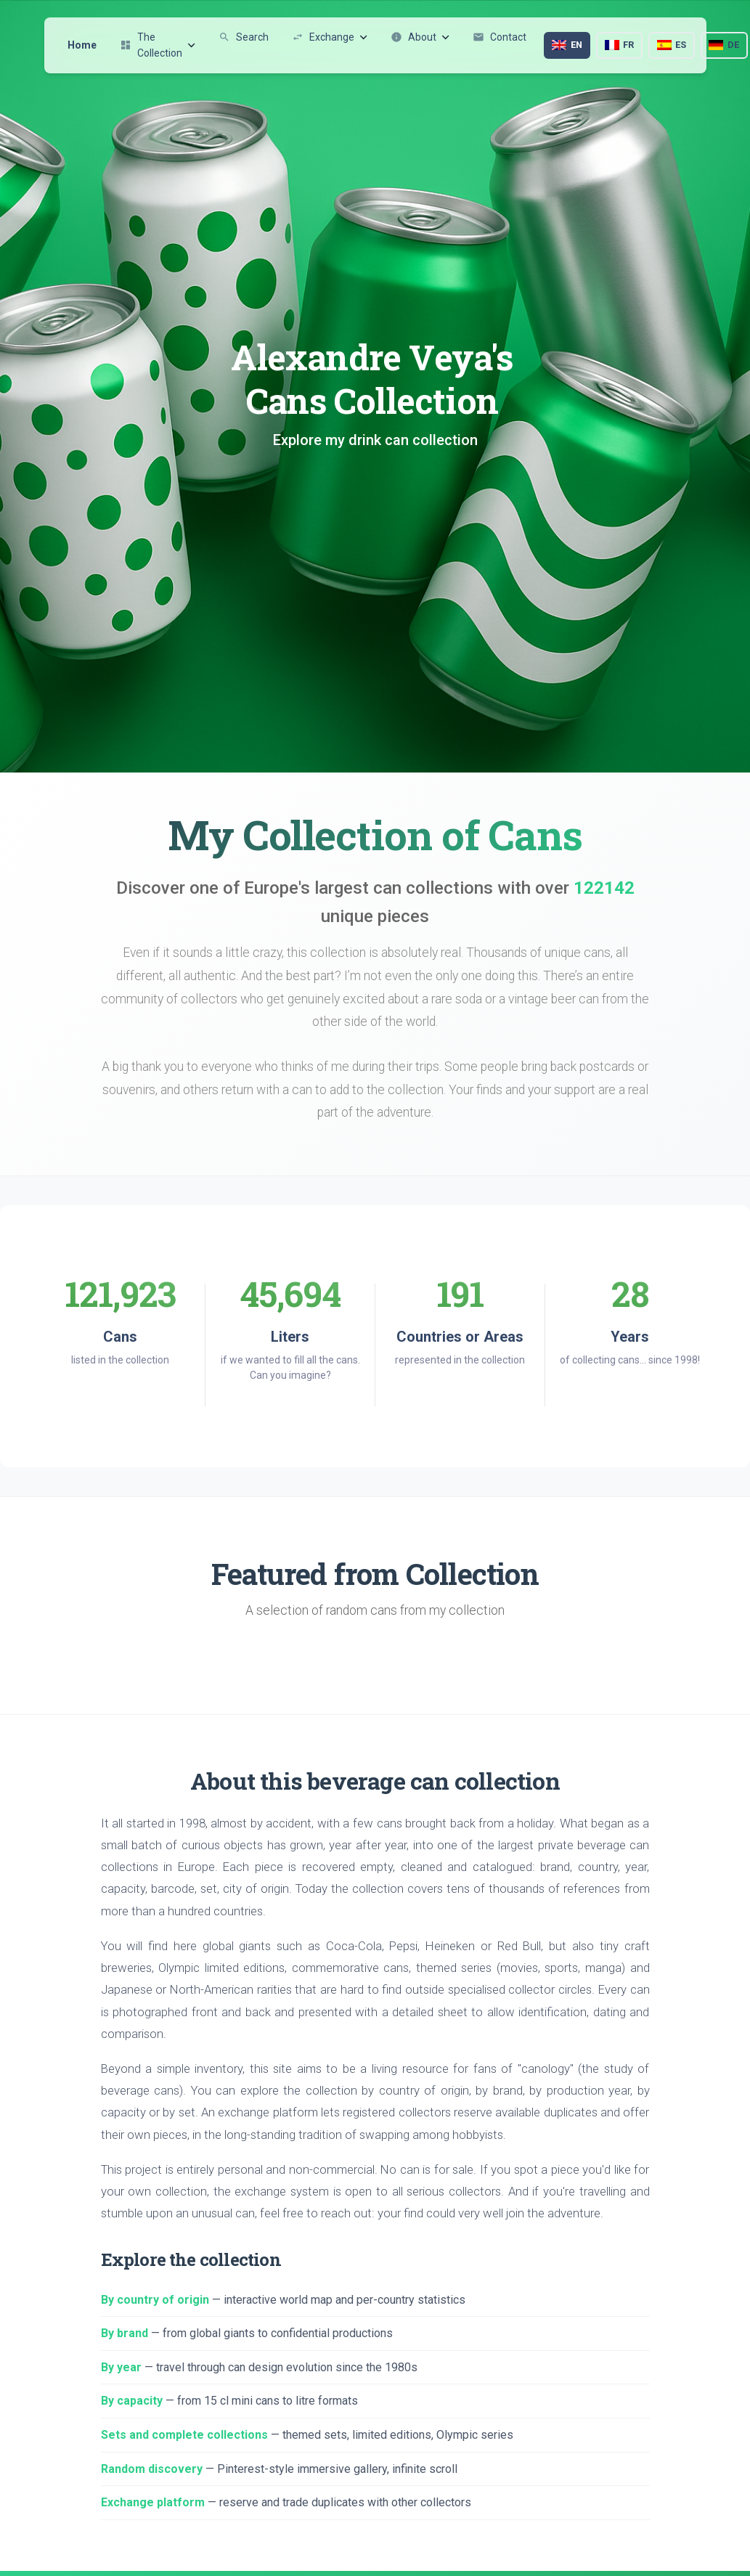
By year (121, 2367)
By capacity (132, 2401)
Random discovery (152, 2469)
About (420, 37)
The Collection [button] (157, 45)
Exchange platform (153, 2502)
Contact (499, 37)
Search (244, 37)
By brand (124, 2333)
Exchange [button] (329, 37)
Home (82, 45)
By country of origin (155, 2300)
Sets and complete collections (184, 2435)
